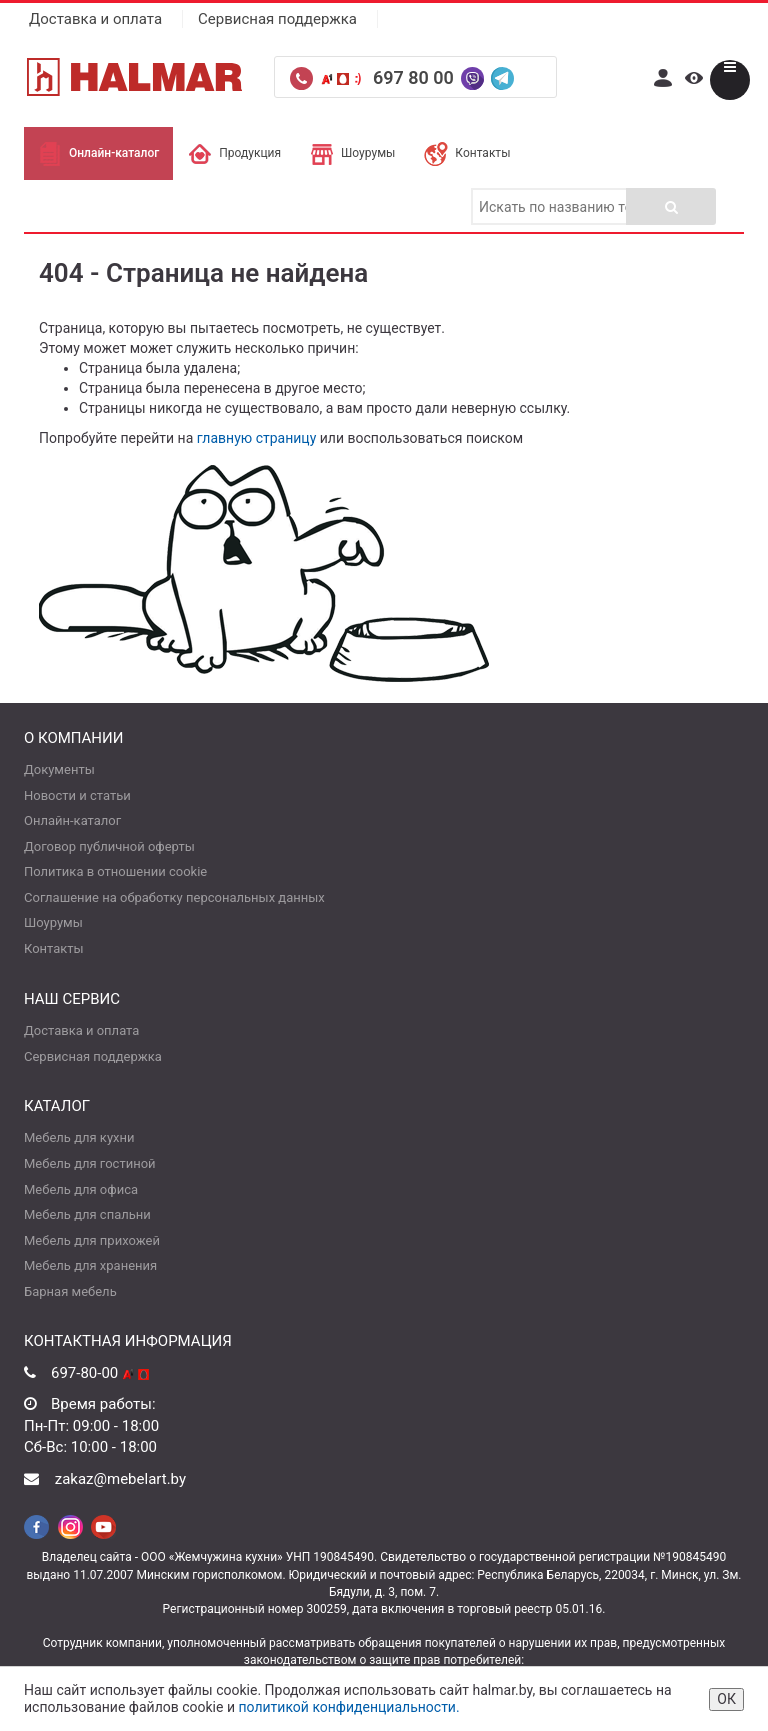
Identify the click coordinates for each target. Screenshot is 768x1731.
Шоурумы (352, 153)
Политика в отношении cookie (115, 871)
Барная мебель (70, 1291)
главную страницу (257, 438)
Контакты (467, 153)
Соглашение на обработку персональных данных (174, 897)
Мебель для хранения (90, 1265)
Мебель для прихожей (92, 1240)
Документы (59, 769)
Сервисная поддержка (277, 19)
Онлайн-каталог (98, 153)
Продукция (234, 153)
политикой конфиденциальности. (348, 1707)
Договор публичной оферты (109, 846)
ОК (726, 1699)
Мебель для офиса (81, 1189)
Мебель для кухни (79, 1137)
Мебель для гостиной (90, 1163)
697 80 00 (415, 77)
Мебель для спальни (87, 1214)
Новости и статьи (77, 795)
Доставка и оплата (95, 19)
